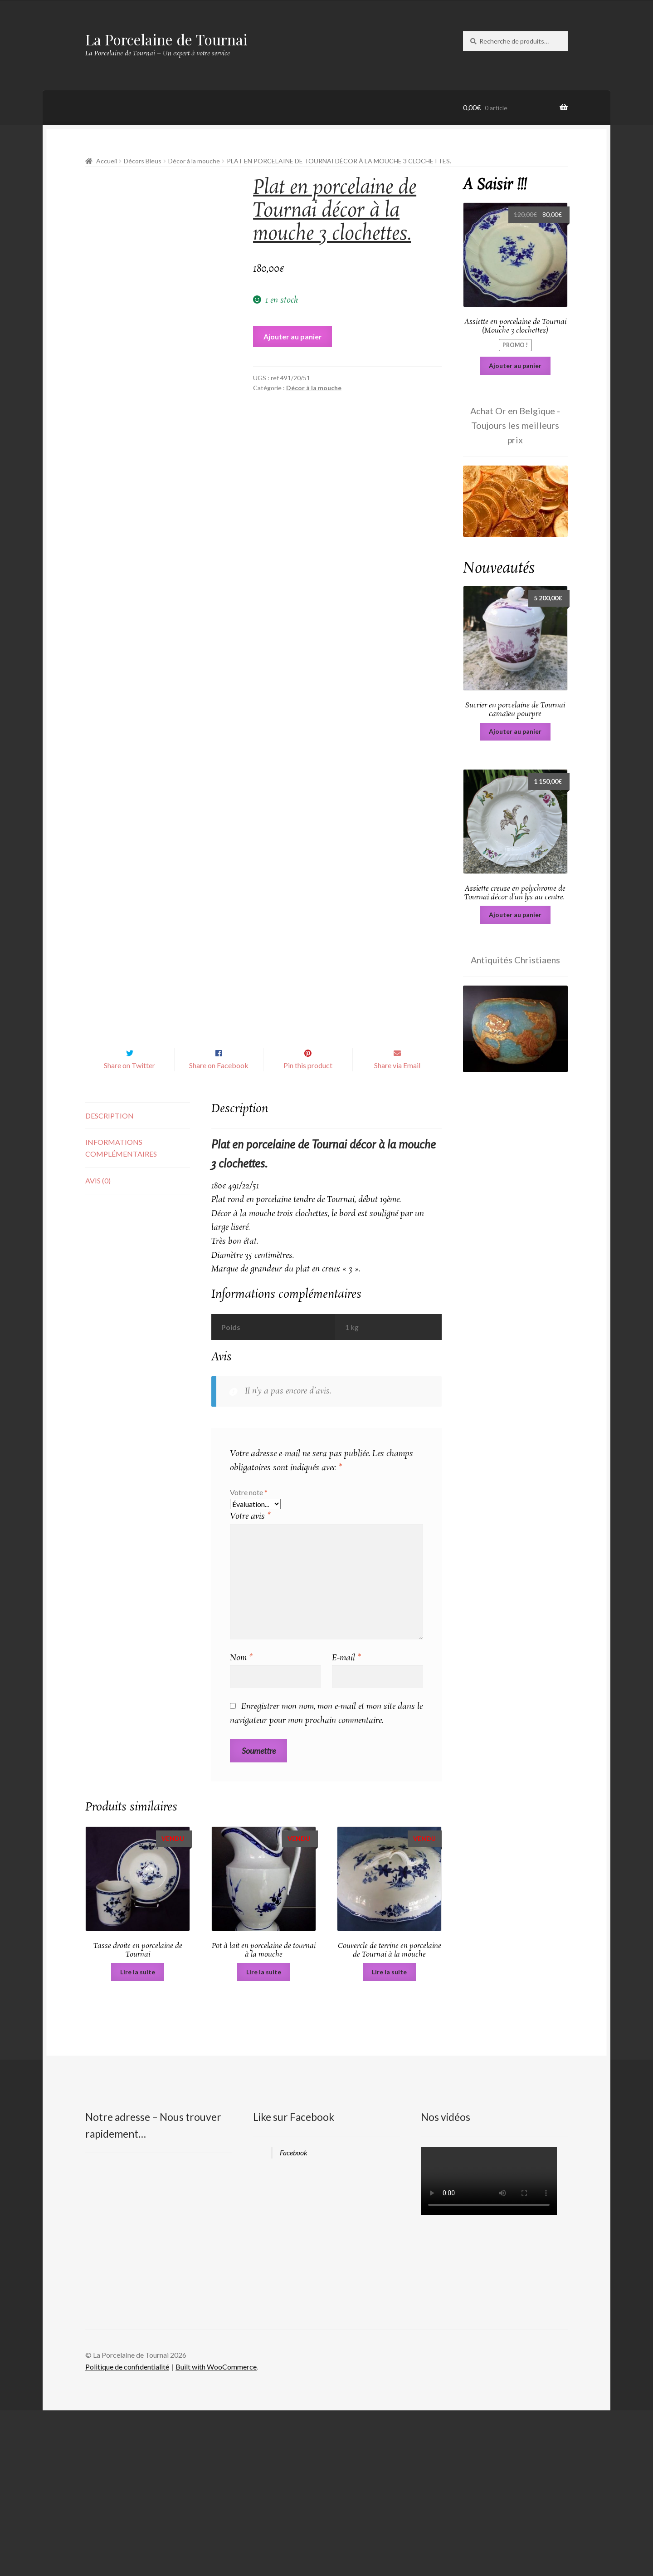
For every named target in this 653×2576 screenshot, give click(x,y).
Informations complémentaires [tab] (121, 1313)
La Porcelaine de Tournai (166, 39)
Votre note (249, 1657)
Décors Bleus (142, 161)
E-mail (346, 1823)
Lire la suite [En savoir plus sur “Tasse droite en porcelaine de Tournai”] (137, 2137)
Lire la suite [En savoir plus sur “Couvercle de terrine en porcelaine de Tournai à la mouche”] (389, 2137)
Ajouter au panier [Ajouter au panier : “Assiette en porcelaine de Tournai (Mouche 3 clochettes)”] (515, 365)
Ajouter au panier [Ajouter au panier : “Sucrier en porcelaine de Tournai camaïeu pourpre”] (515, 731)
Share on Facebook (219, 1231)
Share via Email (397, 1231)
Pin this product (307, 1231)
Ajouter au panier (292, 336)
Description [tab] (109, 1280)
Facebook (293, 2318)
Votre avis (250, 1682)
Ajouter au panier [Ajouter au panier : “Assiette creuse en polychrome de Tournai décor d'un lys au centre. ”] (515, 914)
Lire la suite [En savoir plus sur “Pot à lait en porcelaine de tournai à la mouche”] (263, 2137)
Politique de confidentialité (127, 2531)
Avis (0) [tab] (98, 1346)
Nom (241, 1823)
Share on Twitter (129, 1231)
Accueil (106, 161)
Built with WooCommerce (216, 2531)
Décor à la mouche (194, 161)
